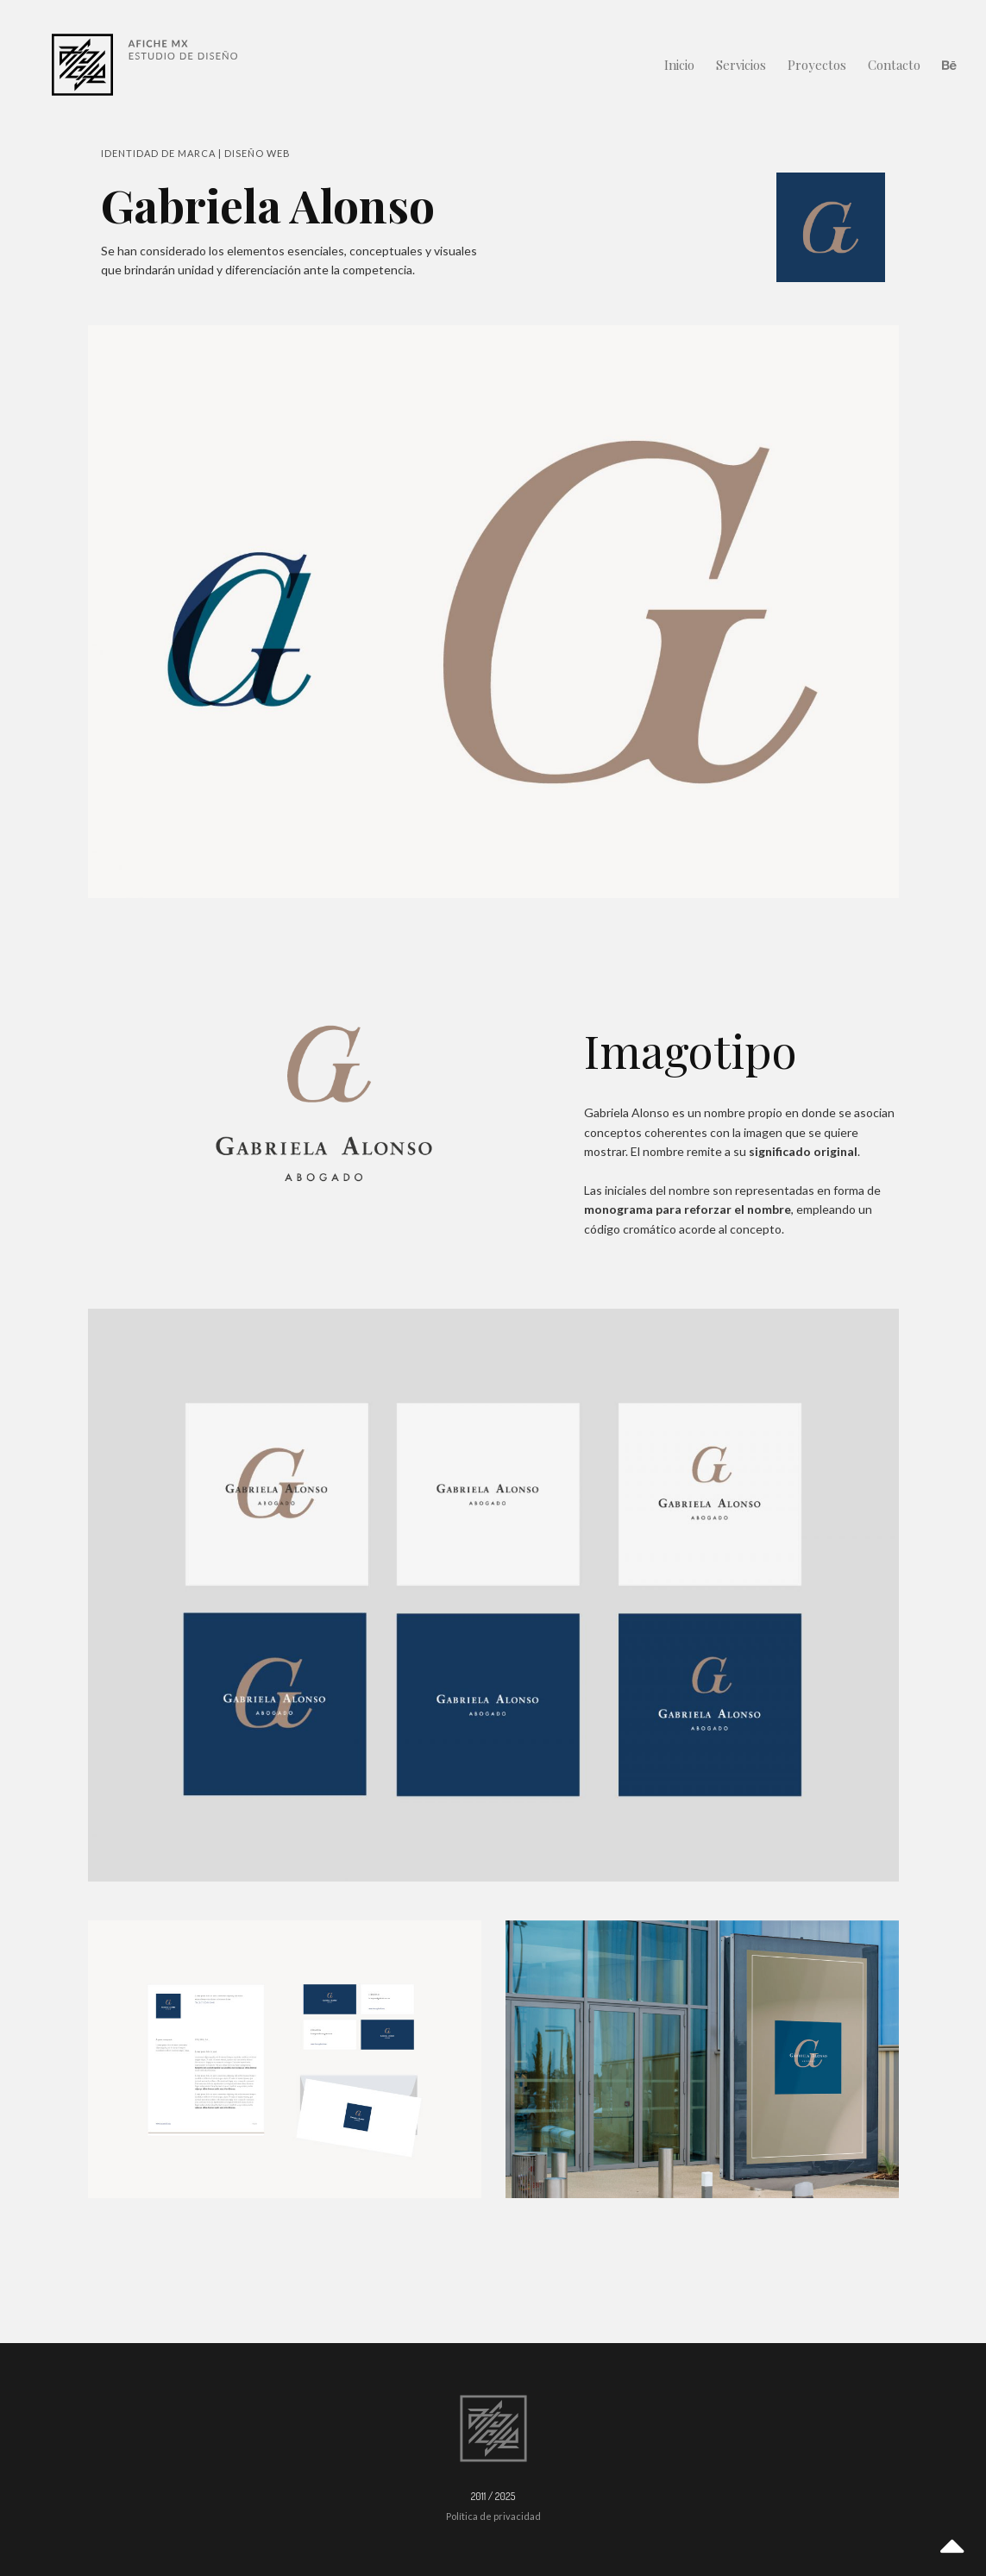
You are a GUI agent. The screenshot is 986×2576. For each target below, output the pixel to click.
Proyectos (817, 64)
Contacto (894, 64)
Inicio (679, 64)
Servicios (741, 64)
